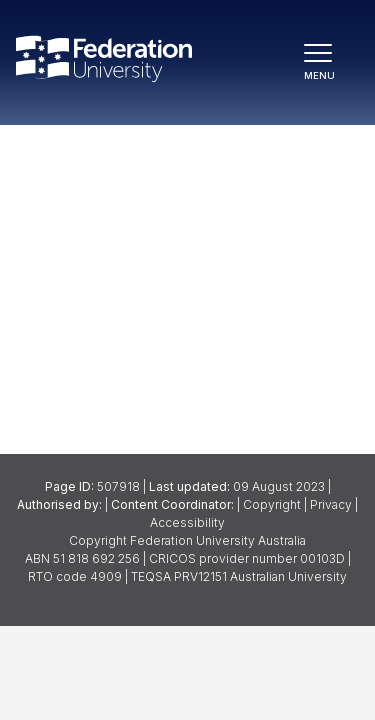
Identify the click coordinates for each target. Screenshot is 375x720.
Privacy (331, 504)
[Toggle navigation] (327, 63)
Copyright (272, 504)
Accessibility (187, 522)
